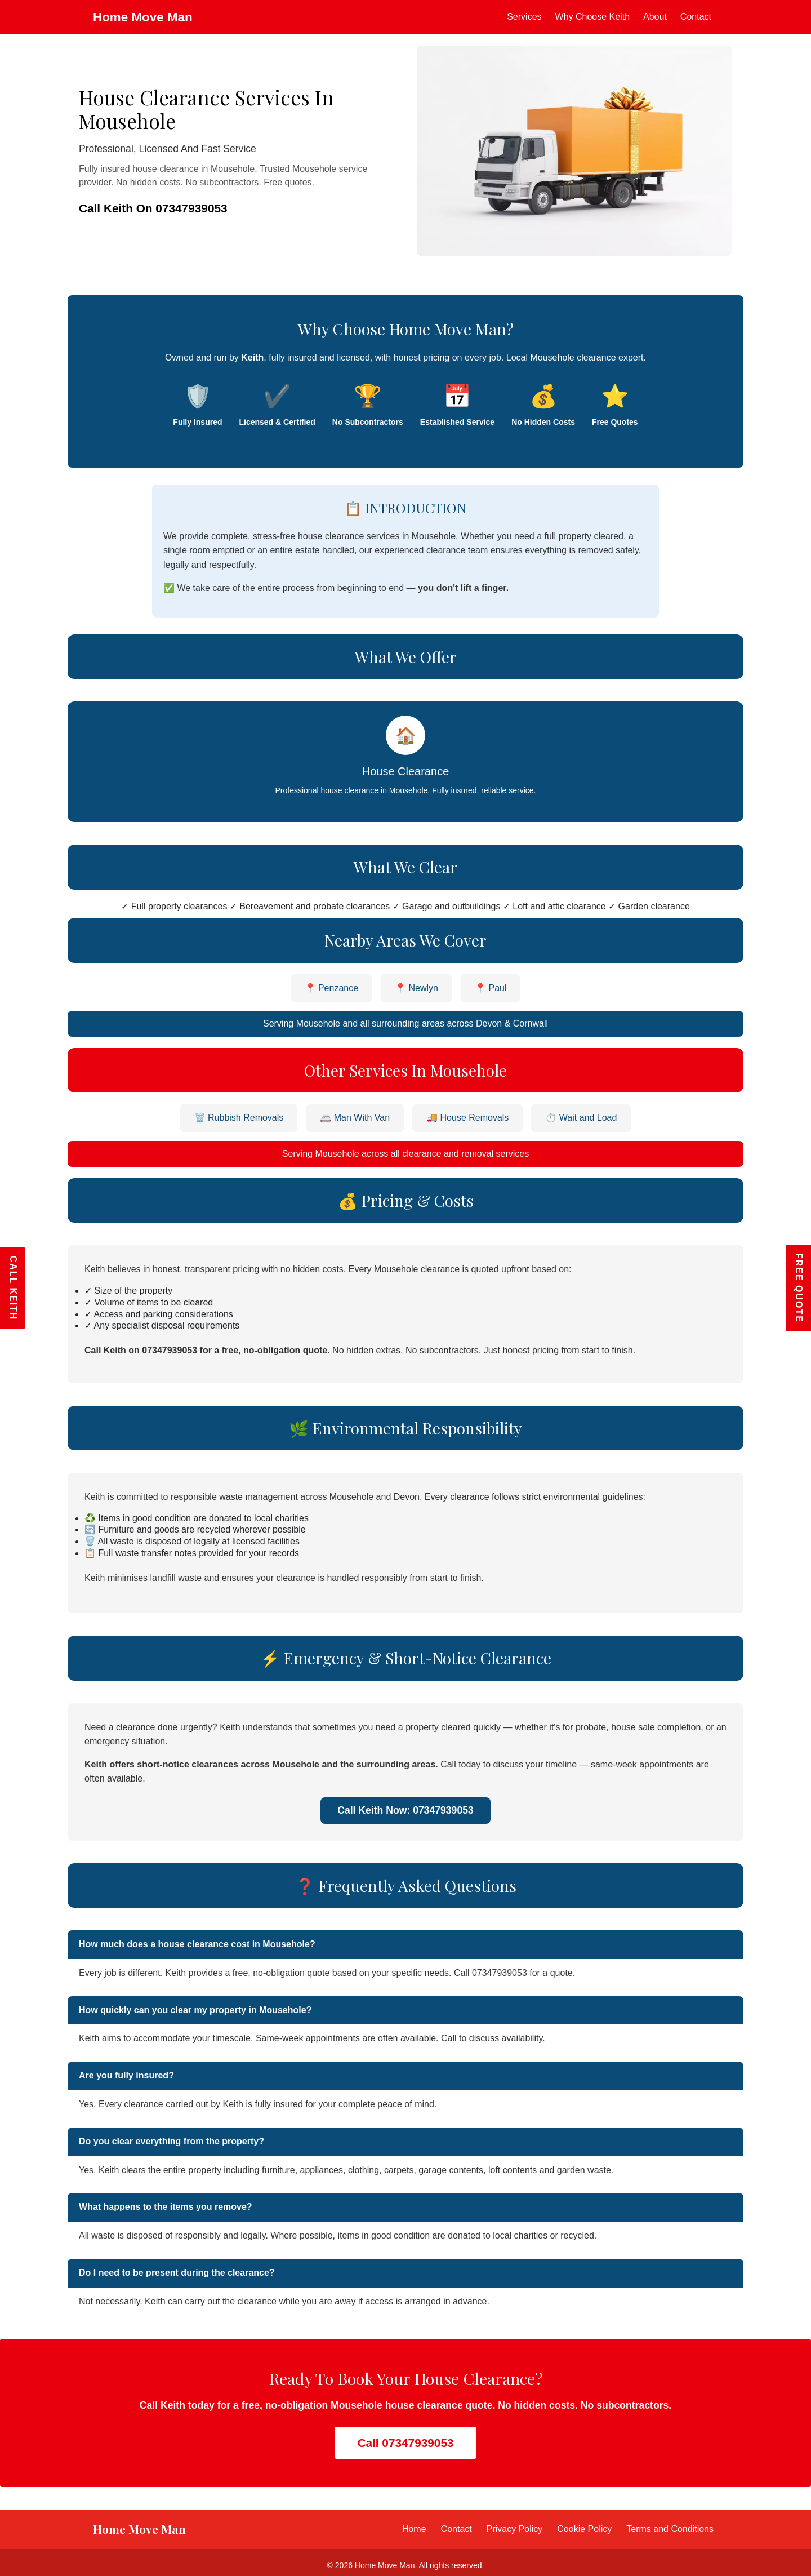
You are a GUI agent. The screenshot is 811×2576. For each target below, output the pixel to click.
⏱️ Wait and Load (581, 1117)
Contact (695, 16)
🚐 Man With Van (355, 1117)
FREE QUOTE (799, 1288)
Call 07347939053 (405, 2442)
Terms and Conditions (670, 2529)
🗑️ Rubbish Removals (239, 1117)
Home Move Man (143, 17)
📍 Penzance (332, 988)
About (655, 16)
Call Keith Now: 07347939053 (405, 1810)
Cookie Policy (584, 2529)
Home (414, 2529)
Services (524, 16)
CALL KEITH (13, 1288)
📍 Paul (490, 988)
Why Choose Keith (592, 16)
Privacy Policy (515, 2529)
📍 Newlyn (416, 988)
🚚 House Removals (467, 1117)
